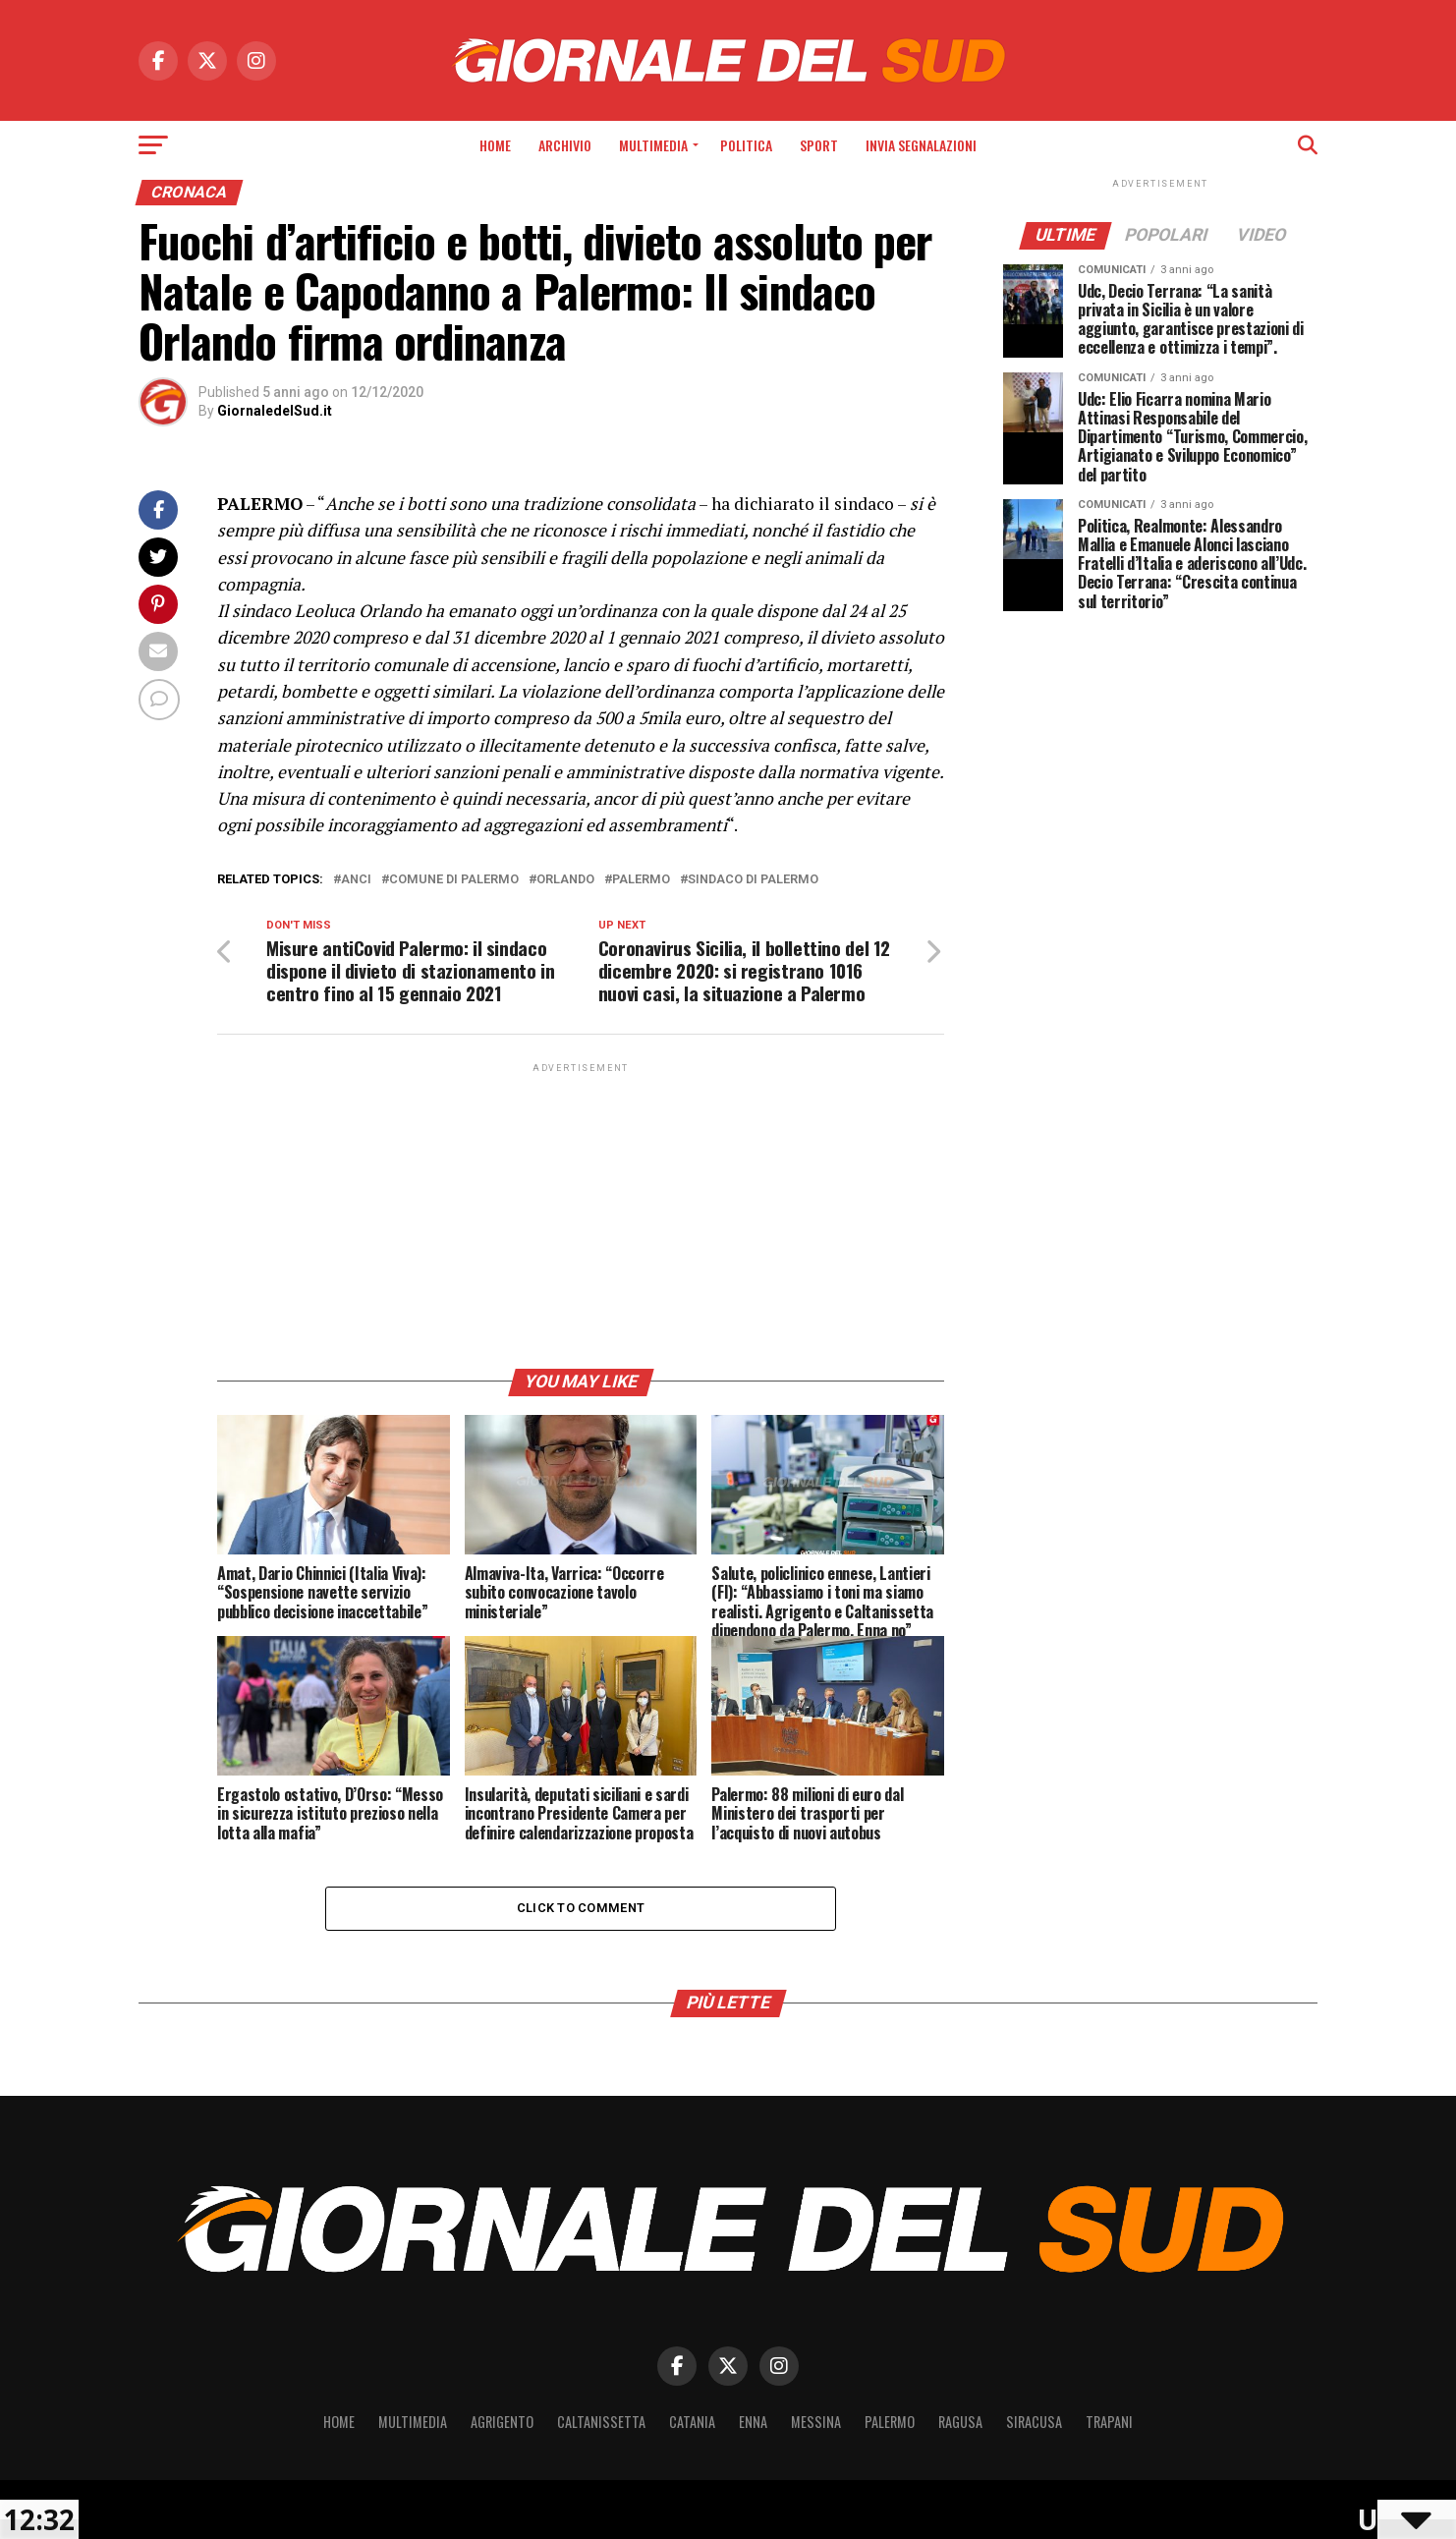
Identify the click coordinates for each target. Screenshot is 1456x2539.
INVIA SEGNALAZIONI (921, 145)
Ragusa (960, 2421)
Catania (692, 2421)
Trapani (1109, 2421)
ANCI (356, 880)
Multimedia (653, 145)
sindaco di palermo (753, 880)
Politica (746, 145)
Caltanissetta (601, 2421)
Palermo (641, 880)
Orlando (565, 880)
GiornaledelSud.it (274, 411)
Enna (753, 2421)
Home (495, 145)
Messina (816, 2421)
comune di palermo (454, 880)
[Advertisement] (580, 1214)
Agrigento (502, 2421)
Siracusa (1034, 2421)
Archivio (564, 145)
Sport (819, 145)
